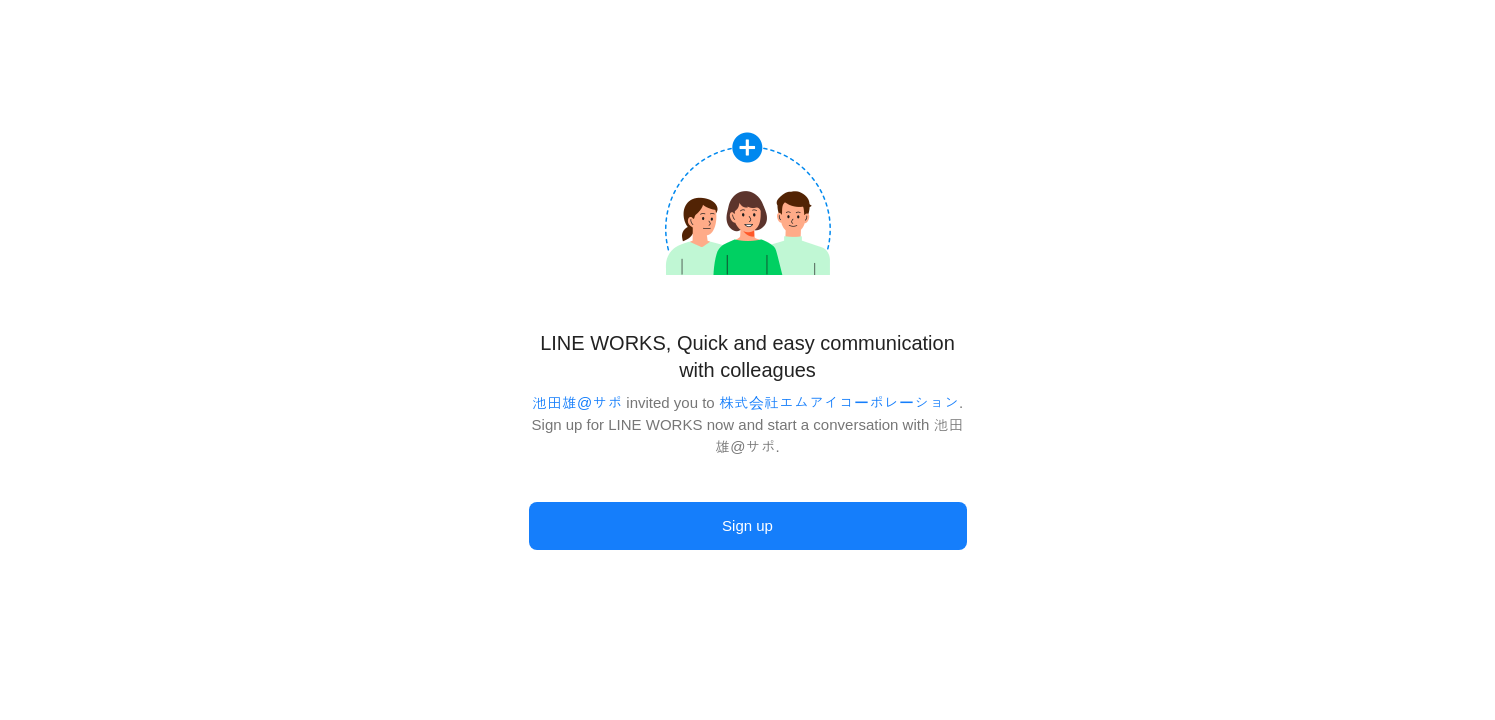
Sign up (747, 525)
